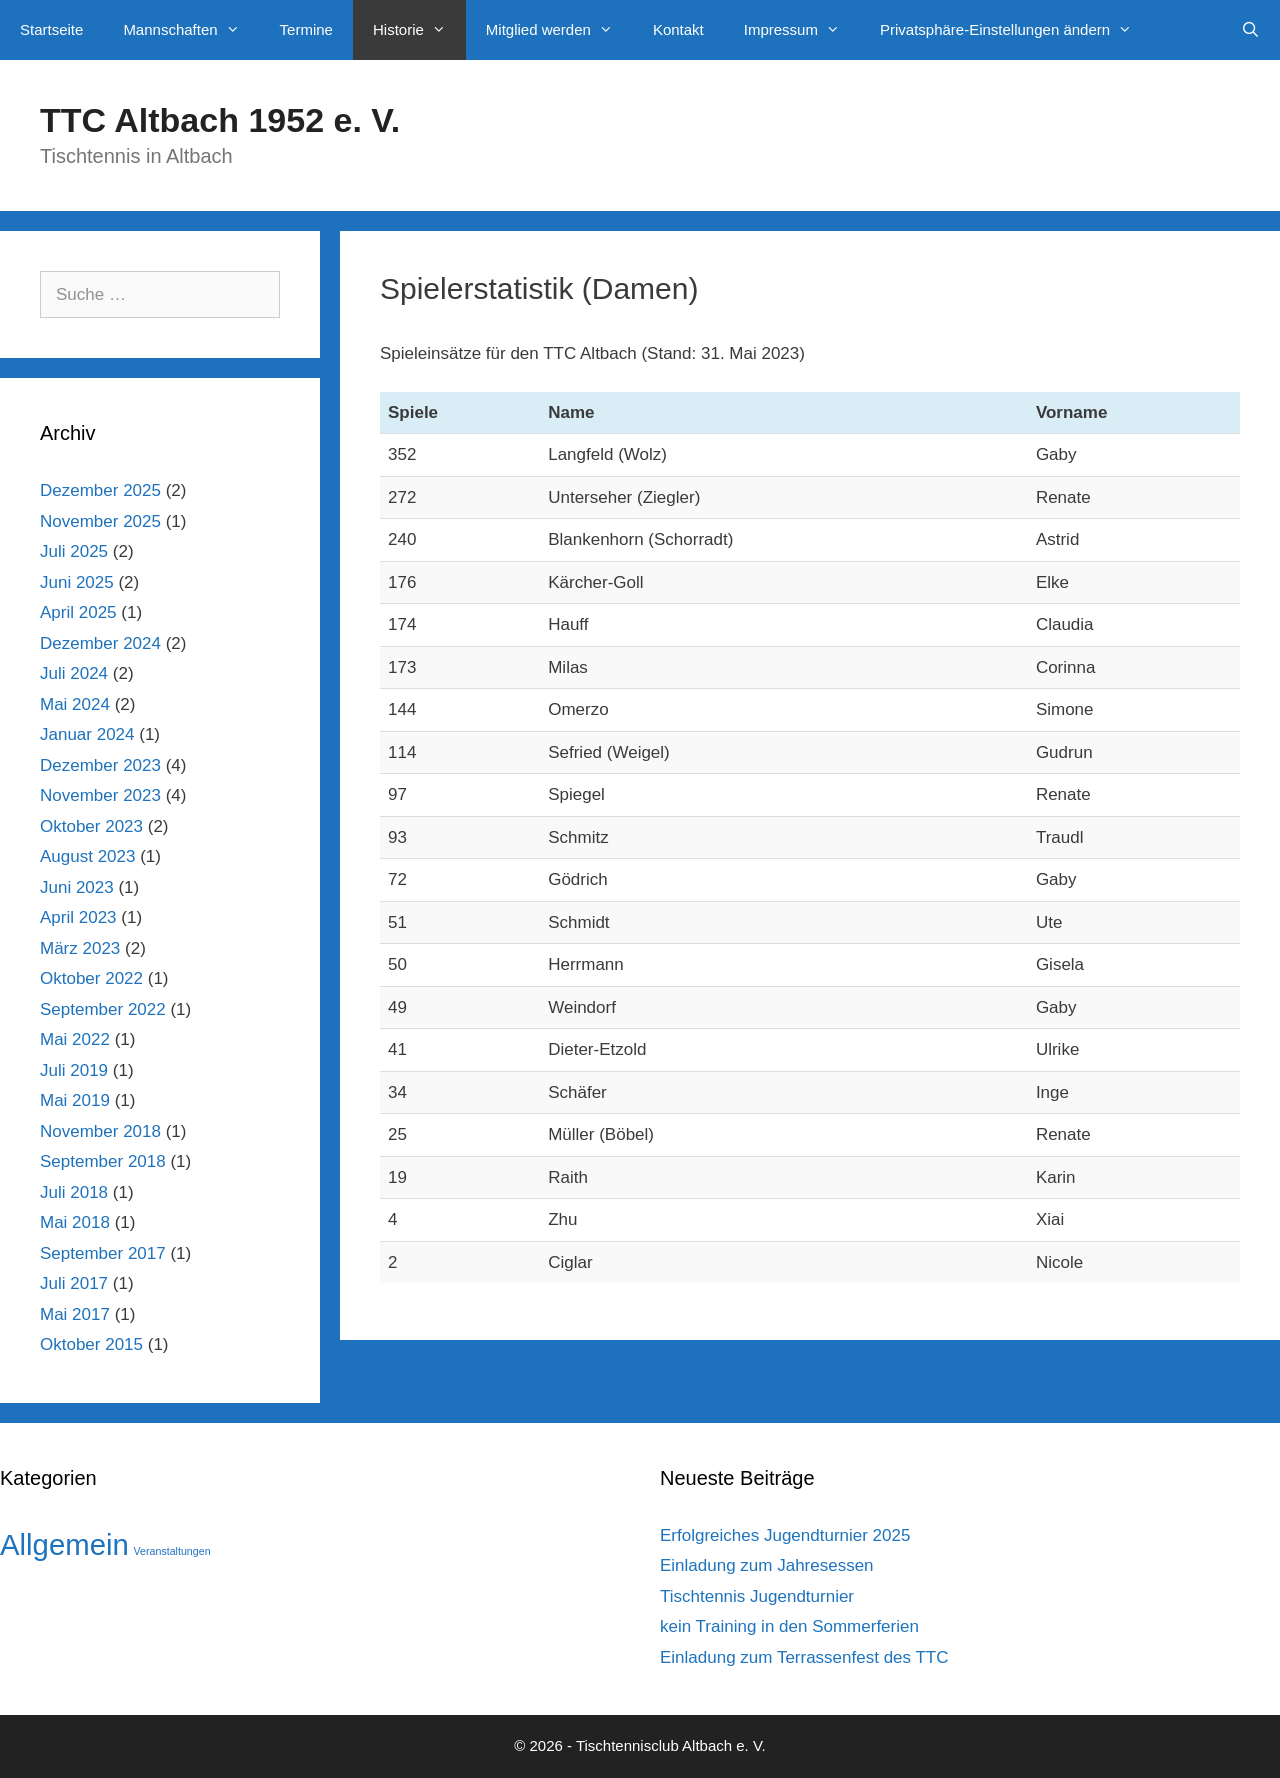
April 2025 (78, 612)
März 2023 (80, 948)
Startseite (51, 29)
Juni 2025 (77, 582)
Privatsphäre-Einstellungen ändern (1016, 30)
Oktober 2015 (91, 1344)
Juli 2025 (74, 551)
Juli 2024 (74, 673)
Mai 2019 (75, 1100)
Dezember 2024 (100, 643)
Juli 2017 (74, 1283)
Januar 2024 (87, 734)
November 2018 (100, 1131)
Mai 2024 (75, 704)
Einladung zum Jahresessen (767, 1565)
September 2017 (103, 1253)
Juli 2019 (74, 1070)
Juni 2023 (77, 887)
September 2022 (103, 1009)
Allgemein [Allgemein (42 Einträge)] (64, 1544)
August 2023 (87, 856)
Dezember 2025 (100, 490)
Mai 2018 (75, 1222)
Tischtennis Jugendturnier (757, 1596)
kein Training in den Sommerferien (789, 1626)
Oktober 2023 (91, 826)
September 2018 (103, 1161)
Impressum (802, 30)
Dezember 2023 (100, 765)
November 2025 (100, 521)
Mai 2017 (75, 1314)
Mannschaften (191, 30)
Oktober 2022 (91, 978)
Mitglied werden (559, 30)
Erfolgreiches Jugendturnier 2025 (785, 1535)
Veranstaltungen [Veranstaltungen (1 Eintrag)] (172, 1551)
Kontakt (678, 29)
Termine (306, 29)
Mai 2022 (75, 1039)
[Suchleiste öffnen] (1250, 30)
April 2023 (78, 917)
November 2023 (100, 795)
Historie (419, 30)
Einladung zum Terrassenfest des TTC (804, 1657)
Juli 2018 (74, 1192)
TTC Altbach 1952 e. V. (220, 120)
